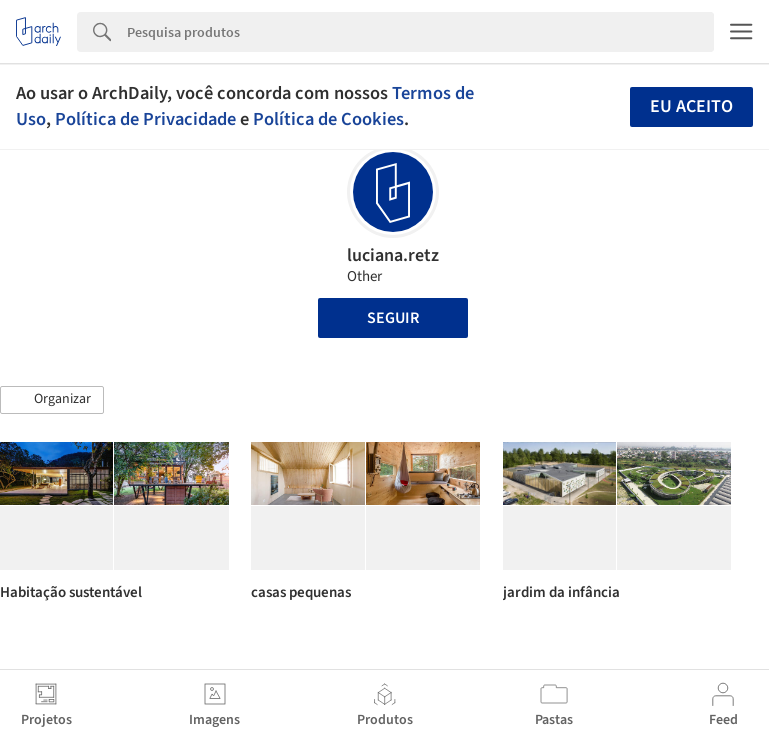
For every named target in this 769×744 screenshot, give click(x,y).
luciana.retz (393, 255)
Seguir (393, 318)
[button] (52, 400)
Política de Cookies (328, 119)
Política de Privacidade (145, 119)
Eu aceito (691, 106)
